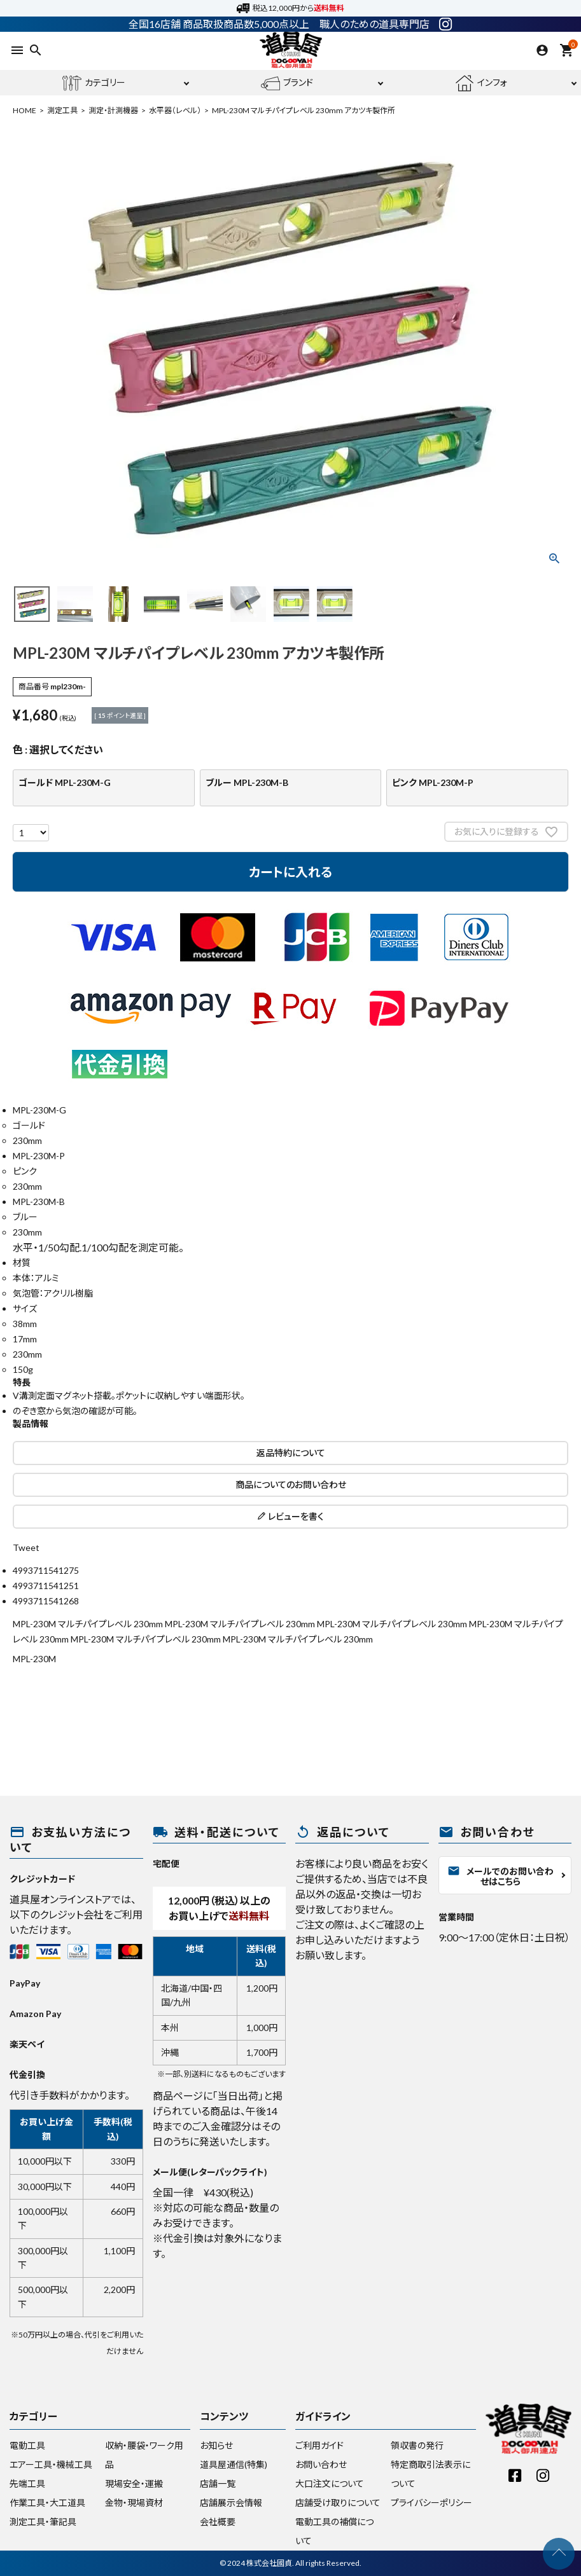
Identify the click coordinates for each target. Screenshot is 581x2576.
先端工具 (27, 2483)
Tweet (26, 1547)
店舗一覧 (217, 2483)
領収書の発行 (417, 2445)
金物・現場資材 (134, 2502)
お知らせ (216, 2445)
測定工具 (62, 110)
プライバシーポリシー (431, 2502)
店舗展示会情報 (231, 2502)
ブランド (287, 83)
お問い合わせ (321, 2464)
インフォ (481, 83)
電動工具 (27, 2445)
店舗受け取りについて (338, 2502)
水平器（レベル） (175, 110)
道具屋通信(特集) (233, 2464)
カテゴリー (93, 83)
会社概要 (217, 2521)
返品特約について (290, 1452)
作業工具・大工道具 (47, 2502)
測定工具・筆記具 (43, 2521)
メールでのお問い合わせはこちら (500, 1875)
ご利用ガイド (319, 2445)
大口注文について (329, 2483)
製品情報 (30, 1423)
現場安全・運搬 (134, 2483)
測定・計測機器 (113, 110)
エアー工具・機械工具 (51, 2464)
